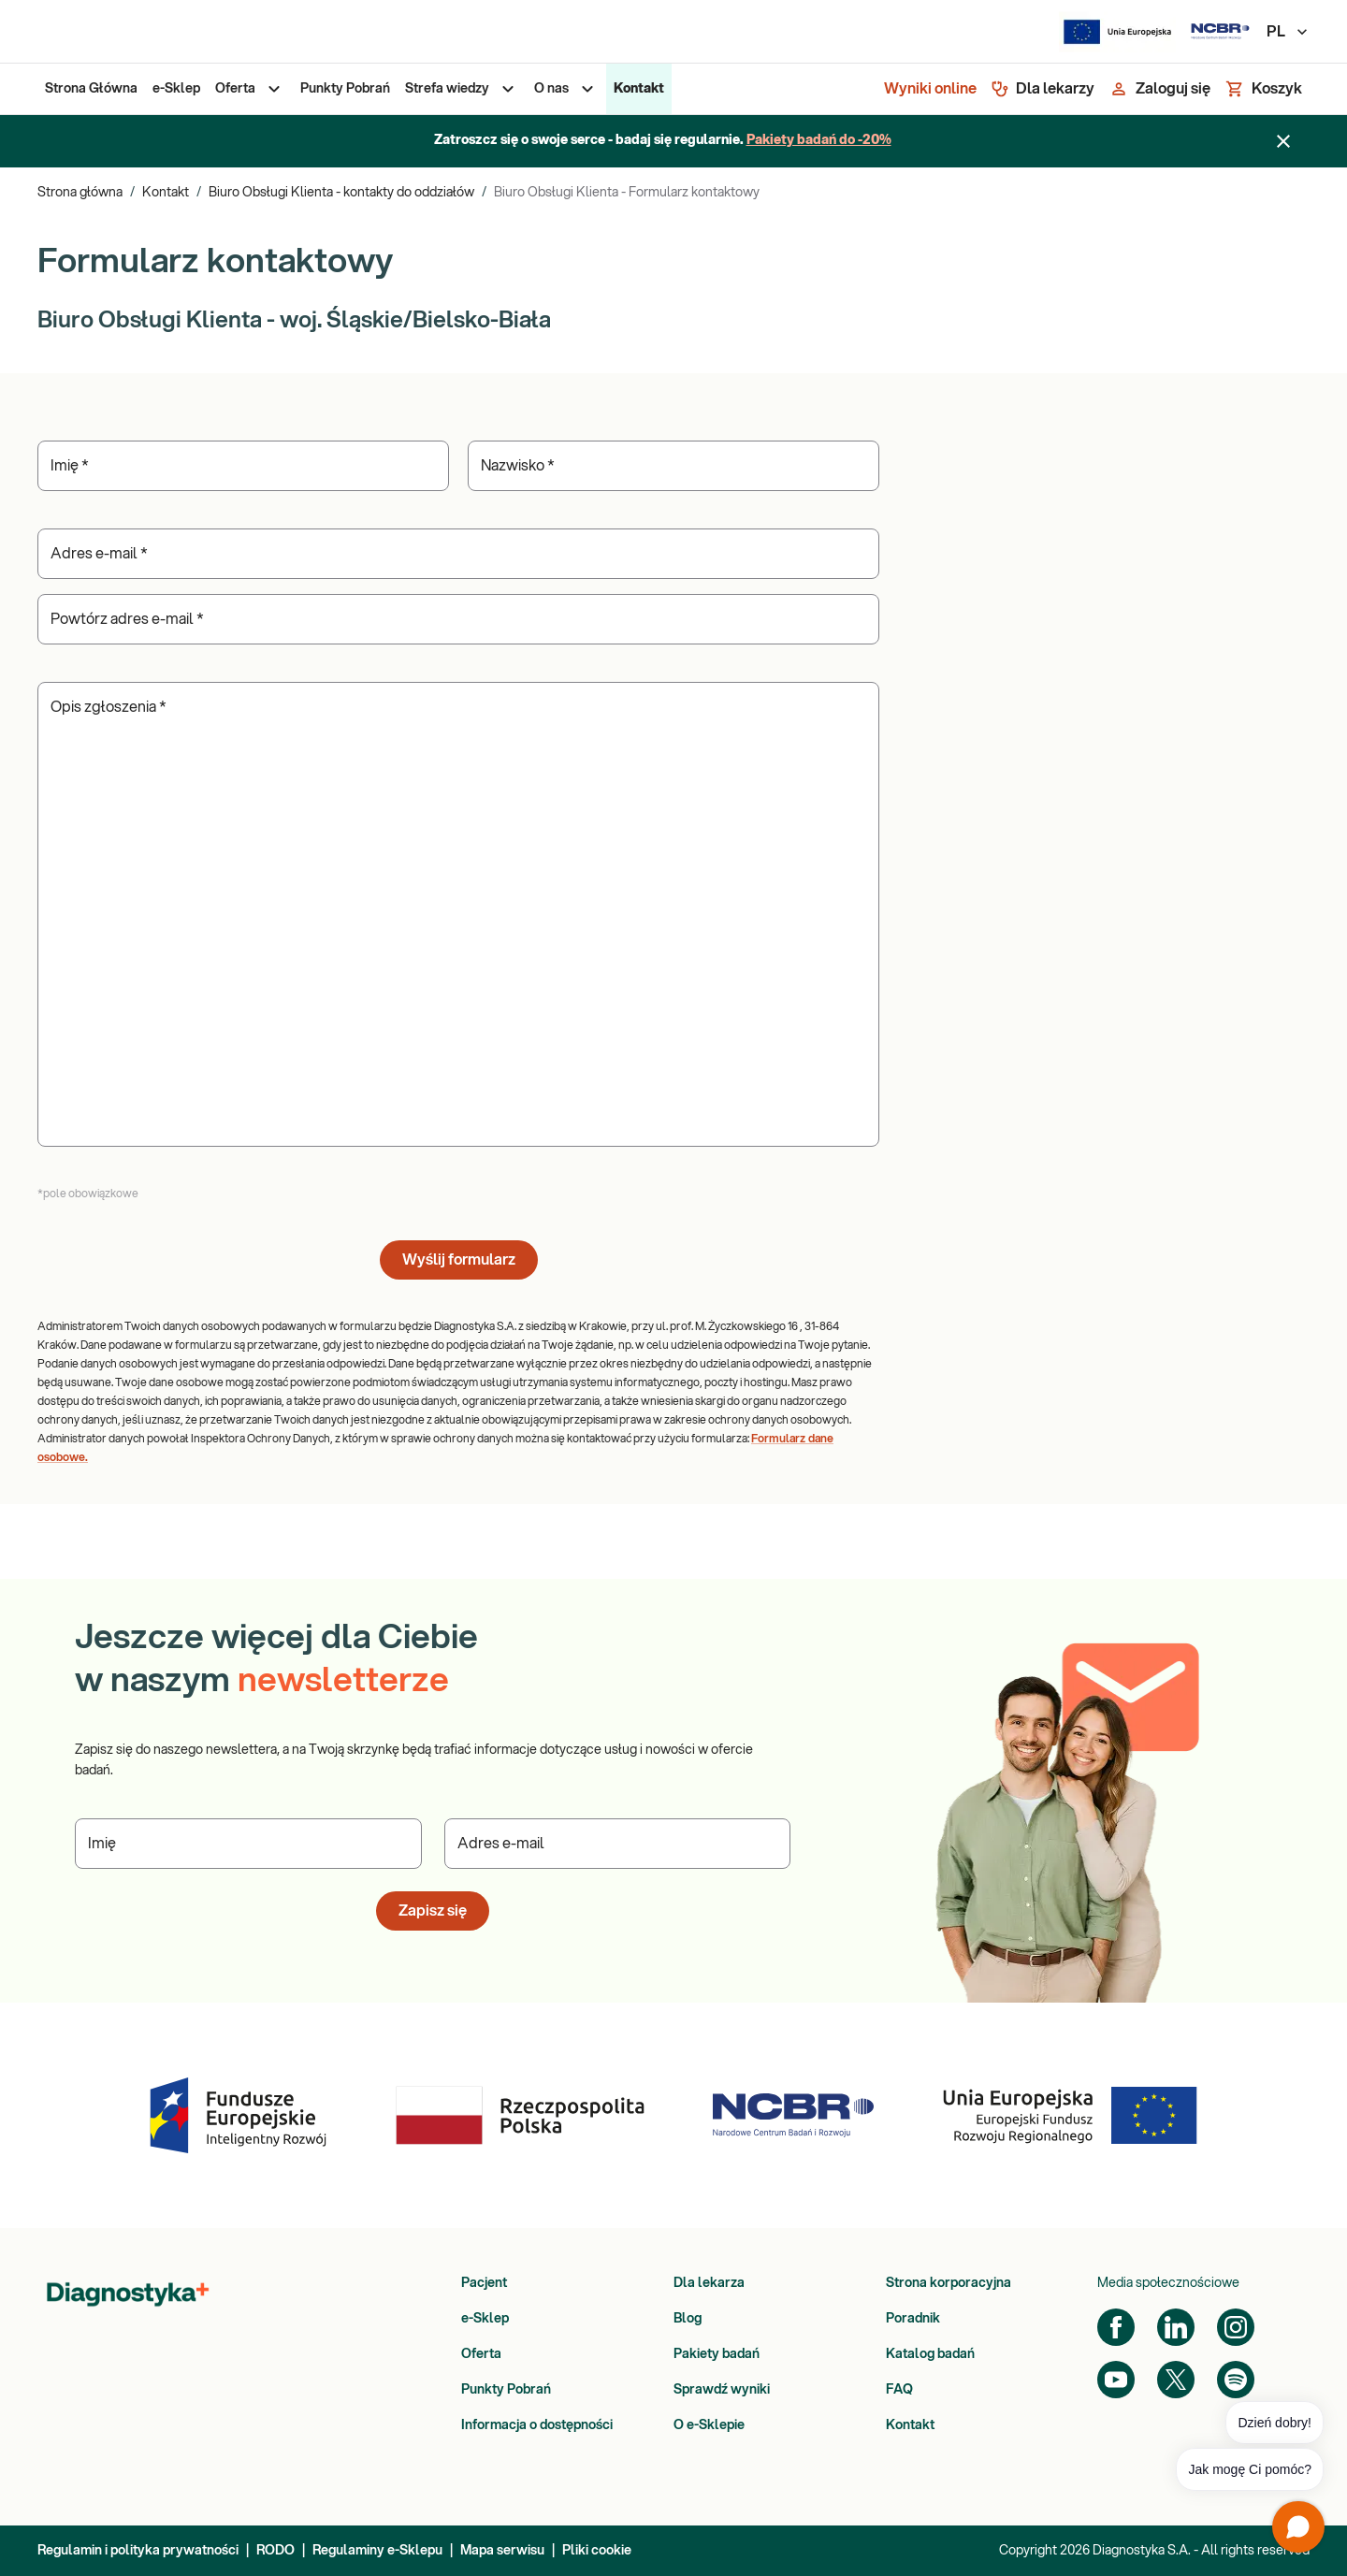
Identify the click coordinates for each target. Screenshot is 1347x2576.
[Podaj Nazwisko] (673, 466)
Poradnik (913, 2318)
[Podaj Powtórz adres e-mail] (458, 619)
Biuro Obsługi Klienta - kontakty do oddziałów (341, 192)
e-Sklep (485, 2318)
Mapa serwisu (502, 2550)
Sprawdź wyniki (722, 2389)
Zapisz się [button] (432, 1910)
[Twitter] (1176, 2379)
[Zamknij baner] (1283, 141)
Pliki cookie (596, 2550)
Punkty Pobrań (506, 2389)
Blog (688, 2318)
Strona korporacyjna (948, 2283)
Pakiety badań (717, 2354)
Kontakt (165, 192)
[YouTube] (1116, 2379)
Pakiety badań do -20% (818, 140)
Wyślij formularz (458, 1259)
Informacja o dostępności (537, 2425)
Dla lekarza (709, 2283)
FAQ (899, 2389)
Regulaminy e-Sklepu (377, 2550)
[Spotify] (1235, 2379)
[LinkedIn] (1176, 2327)
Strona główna (80, 192)
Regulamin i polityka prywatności (138, 2550)
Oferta (481, 2354)
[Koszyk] (1264, 89)
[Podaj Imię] (243, 466)
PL (1288, 31)
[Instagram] (1235, 2327)
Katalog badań (930, 2354)
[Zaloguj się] (1160, 89)
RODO (275, 2550)
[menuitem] (91, 89)
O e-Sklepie (709, 2425)
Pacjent (484, 2283)
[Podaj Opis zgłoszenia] (458, 915)
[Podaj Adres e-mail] (458, 553)
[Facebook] (1116, 2327)
